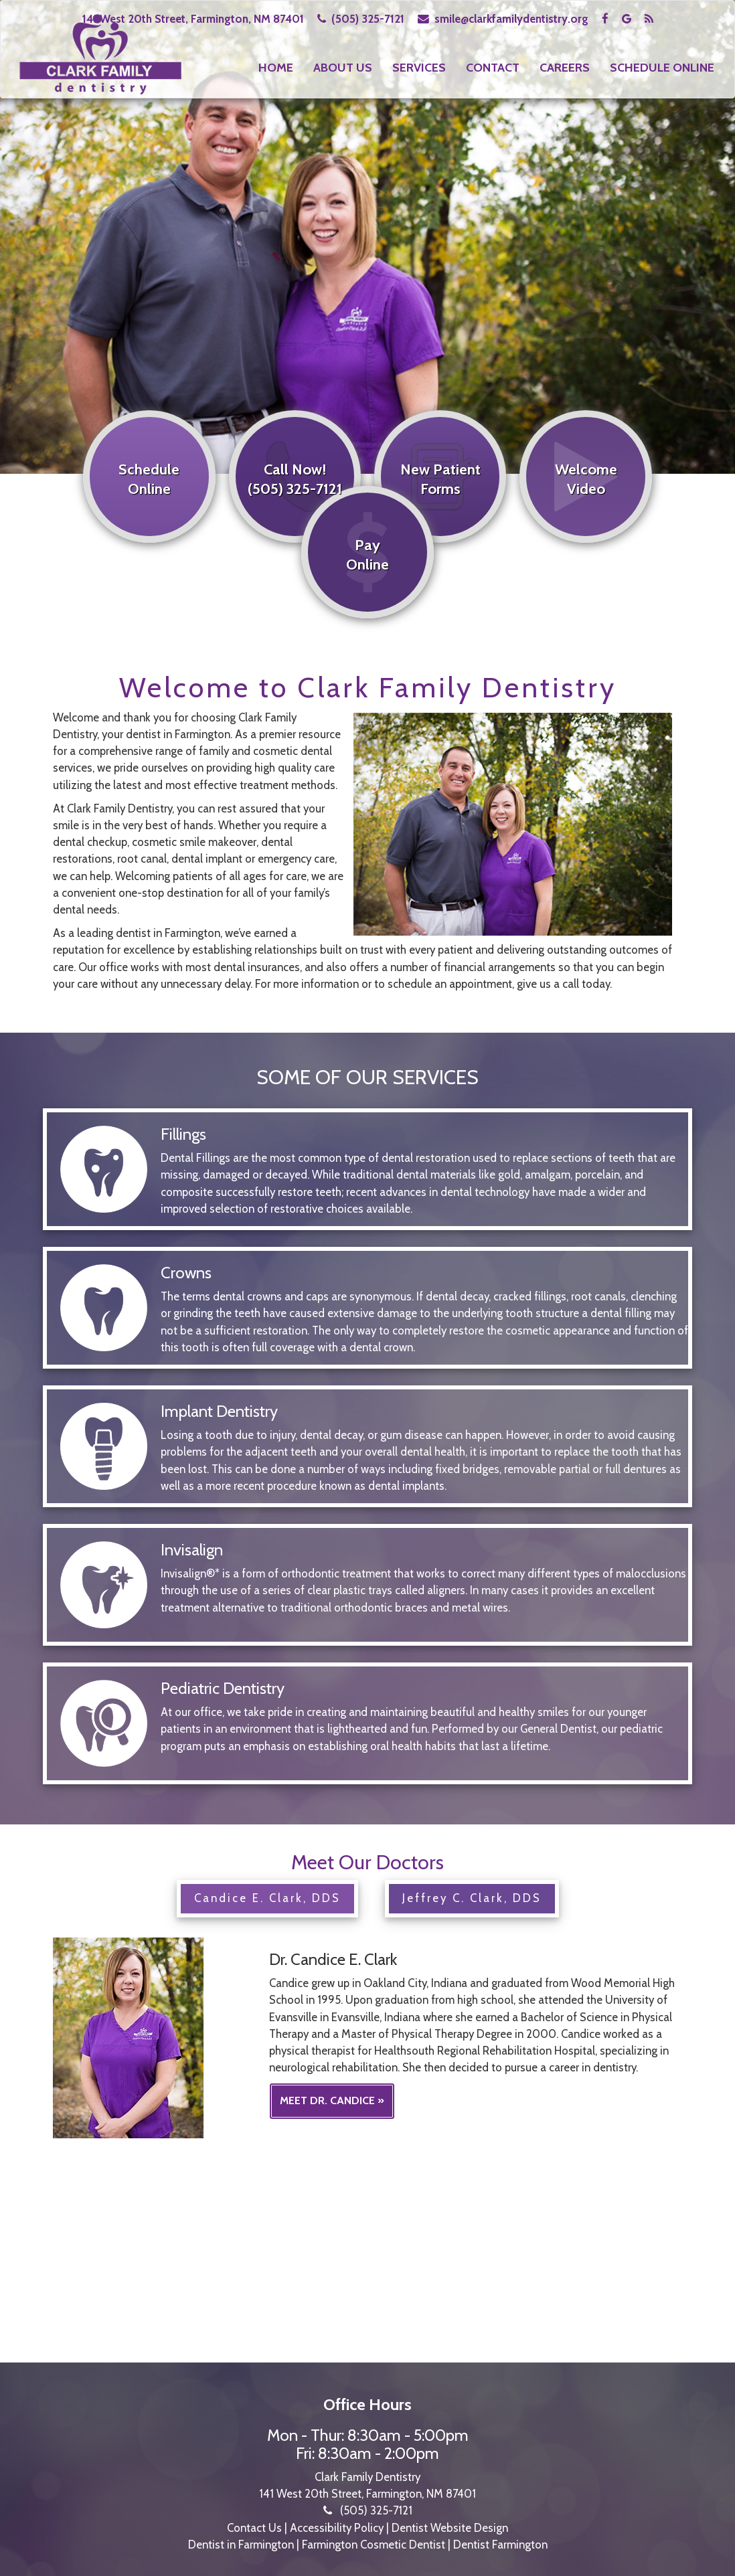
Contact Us (254, 2523)
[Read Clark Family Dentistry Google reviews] (628, 18)
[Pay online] (367, 584)
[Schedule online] (146, 510)
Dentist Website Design (450, 2523)
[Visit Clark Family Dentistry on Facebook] (606, 18)
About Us (342, 67)
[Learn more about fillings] (367, 1205)
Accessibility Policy (337, 2523)
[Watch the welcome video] (588, 510)
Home (275, 67)
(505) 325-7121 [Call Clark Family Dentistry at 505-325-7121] (367, 18)
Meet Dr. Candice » (332, 2096)
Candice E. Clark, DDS (267, 1894)
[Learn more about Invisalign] (367, 1604)
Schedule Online (662, 67)
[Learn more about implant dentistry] (367, 1482)
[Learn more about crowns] (367, 1344)
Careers (565, 67)
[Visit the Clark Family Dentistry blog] (649, 18)
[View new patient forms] (441, 510)
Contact (492, 67)
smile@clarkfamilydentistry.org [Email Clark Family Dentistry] (511, 18)
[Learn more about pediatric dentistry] (367, 1743)
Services (419, 67)
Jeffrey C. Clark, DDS (472, 1894)
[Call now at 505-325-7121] (294, 510)
